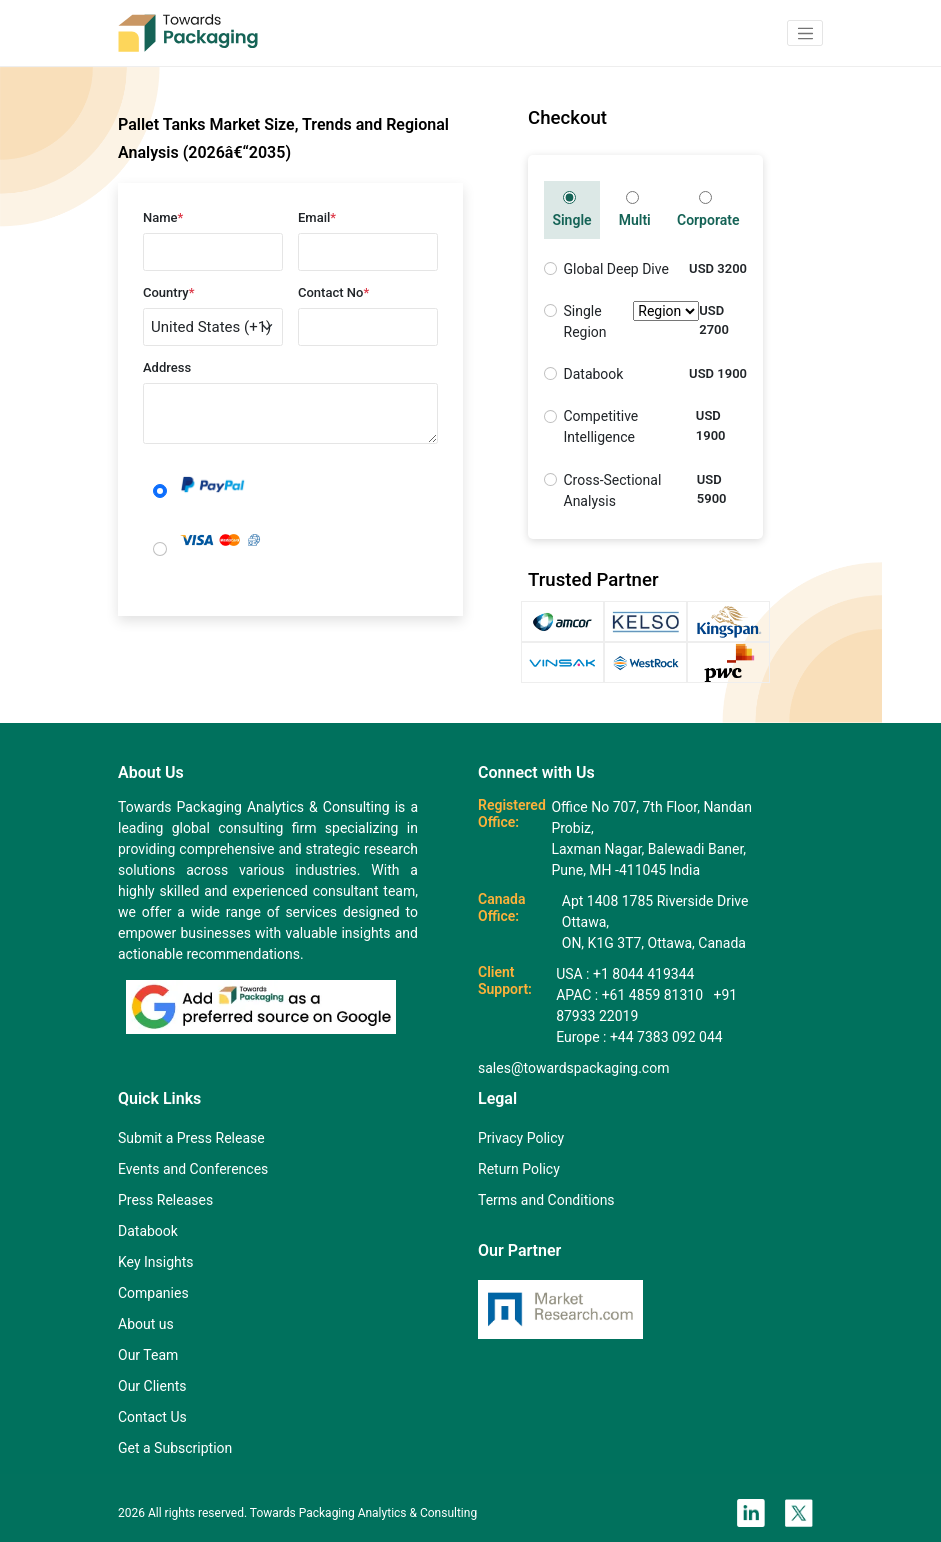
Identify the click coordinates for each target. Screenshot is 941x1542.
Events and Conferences (193, 1169)
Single (571, 209)
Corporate (708, 209)
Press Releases (165, 1200)
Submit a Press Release (191, 1138)
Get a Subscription (175, 1448)
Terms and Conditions (546, 1200)
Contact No (333, 292)
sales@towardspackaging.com (573, 1068)
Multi (635, 209)
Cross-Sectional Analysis (613, 490)
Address (167, 367)
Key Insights (156, 1262)
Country (169, 292)
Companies (153, 1293)
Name (163, 217)
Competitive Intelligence (601, 426)
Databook (594, 374)
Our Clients (152, 1386)
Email (317, 217)
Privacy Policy (521, 1138)
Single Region (632, 322)
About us (146, 1324)
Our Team (148, 1355)
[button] (805, 33)
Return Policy (519, 1169)
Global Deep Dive (616, 269)
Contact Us (152, 1417)
